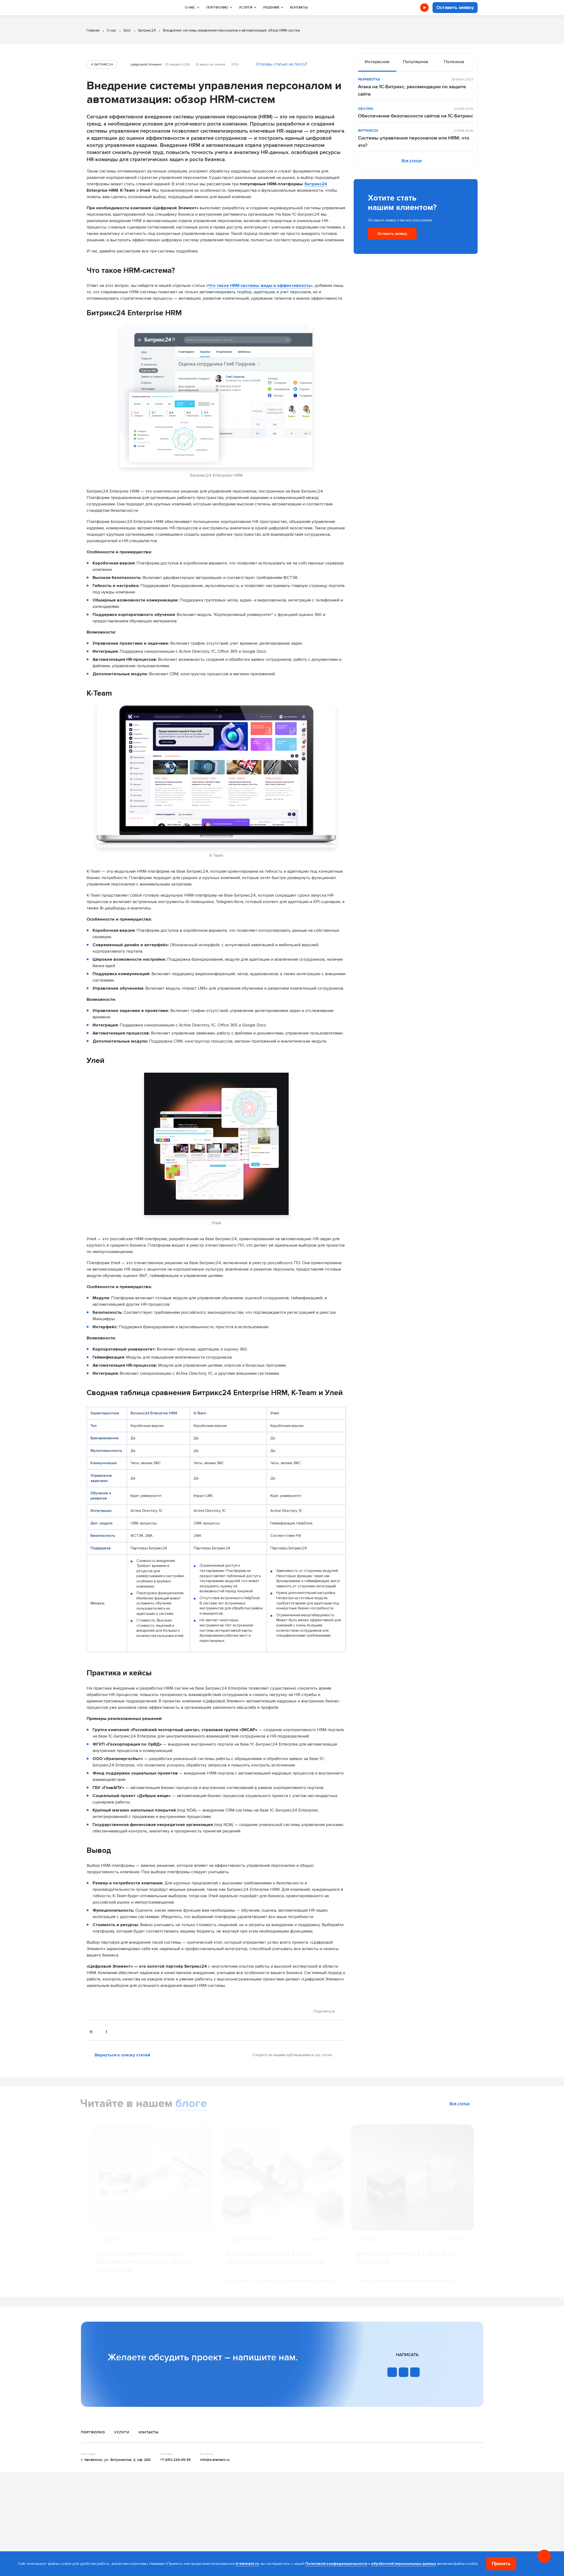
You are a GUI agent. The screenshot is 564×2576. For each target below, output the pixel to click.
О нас (190, 7)
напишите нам (264, 2357)
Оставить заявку (455, 7)
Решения (271, 7)
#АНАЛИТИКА (111, 2250)
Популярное (415, 62)
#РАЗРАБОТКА (322, 2250)
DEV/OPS (365, 108)
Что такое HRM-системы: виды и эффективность (259, 285)
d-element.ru (247, 2563)
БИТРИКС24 (103, 64)
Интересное (377, 62)
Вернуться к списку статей (122, 2055)
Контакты (299, 7)
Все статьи (412, 152)
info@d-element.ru (215, 2460)
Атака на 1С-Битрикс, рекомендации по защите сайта (409, 90)
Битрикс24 (316, 183)
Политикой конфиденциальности (336, 2563)
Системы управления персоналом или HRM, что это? (415, 137)
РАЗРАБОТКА (368, 79)
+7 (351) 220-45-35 (175, 2460)
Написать (407, 2354)
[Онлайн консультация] (544, 2556)
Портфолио (217, 7)
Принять (501, 2564)
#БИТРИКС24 (453, 2250)
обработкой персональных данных (403, 2563)
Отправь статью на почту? (281, 64)
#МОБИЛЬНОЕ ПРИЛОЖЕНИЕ (253, 2250)
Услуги (245, 7)
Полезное (454, 62)
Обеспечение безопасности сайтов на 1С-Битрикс (412, 116)
